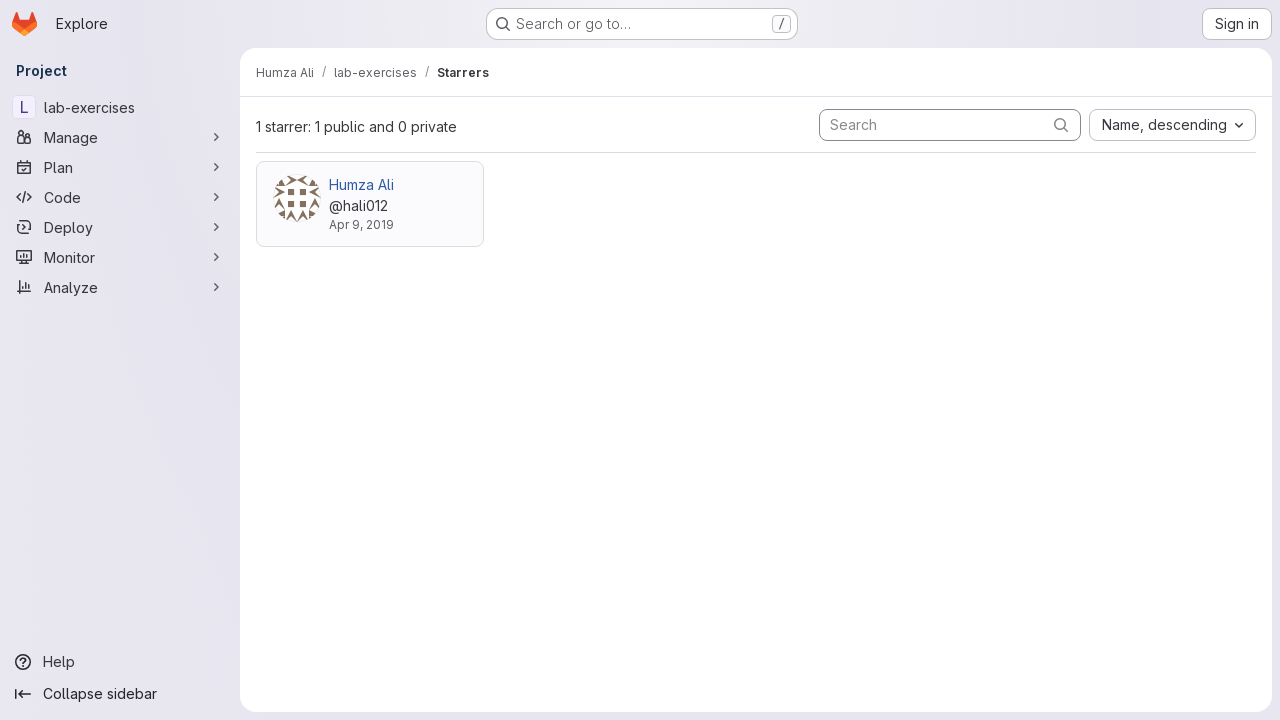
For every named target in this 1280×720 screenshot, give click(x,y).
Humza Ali (361, 184)
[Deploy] (120, 227)
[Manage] (120, 137)
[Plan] (120, 167)
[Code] (120, 197)
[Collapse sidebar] (120, 694)
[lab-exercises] (120, 107)
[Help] (120, 662)
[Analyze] (120, 287)
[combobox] (1172, 125)
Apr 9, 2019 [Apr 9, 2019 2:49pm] (361, 224)
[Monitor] (120, 257)
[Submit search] (1061, 124)
